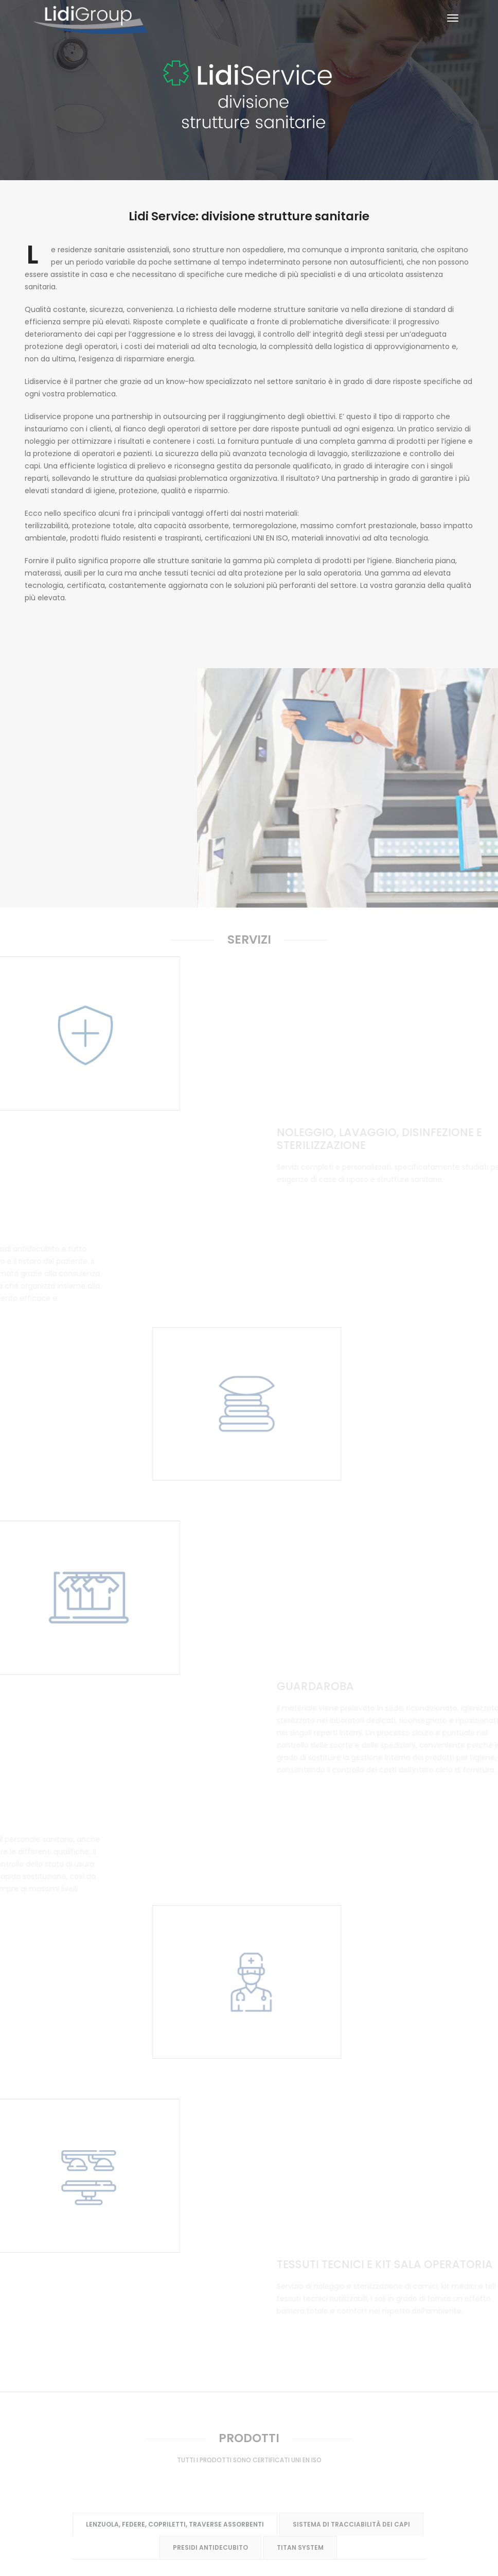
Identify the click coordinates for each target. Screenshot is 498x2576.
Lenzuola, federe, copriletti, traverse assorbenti (174, 1916)
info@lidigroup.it (258, 2544)
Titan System (300, 1939)
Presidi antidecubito (209, 1939)
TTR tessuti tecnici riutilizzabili (247, 2174)
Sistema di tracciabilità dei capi (351, 1916)
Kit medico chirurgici (161, 2151)
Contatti (388, 2411)
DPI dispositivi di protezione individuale (302, 2151)
